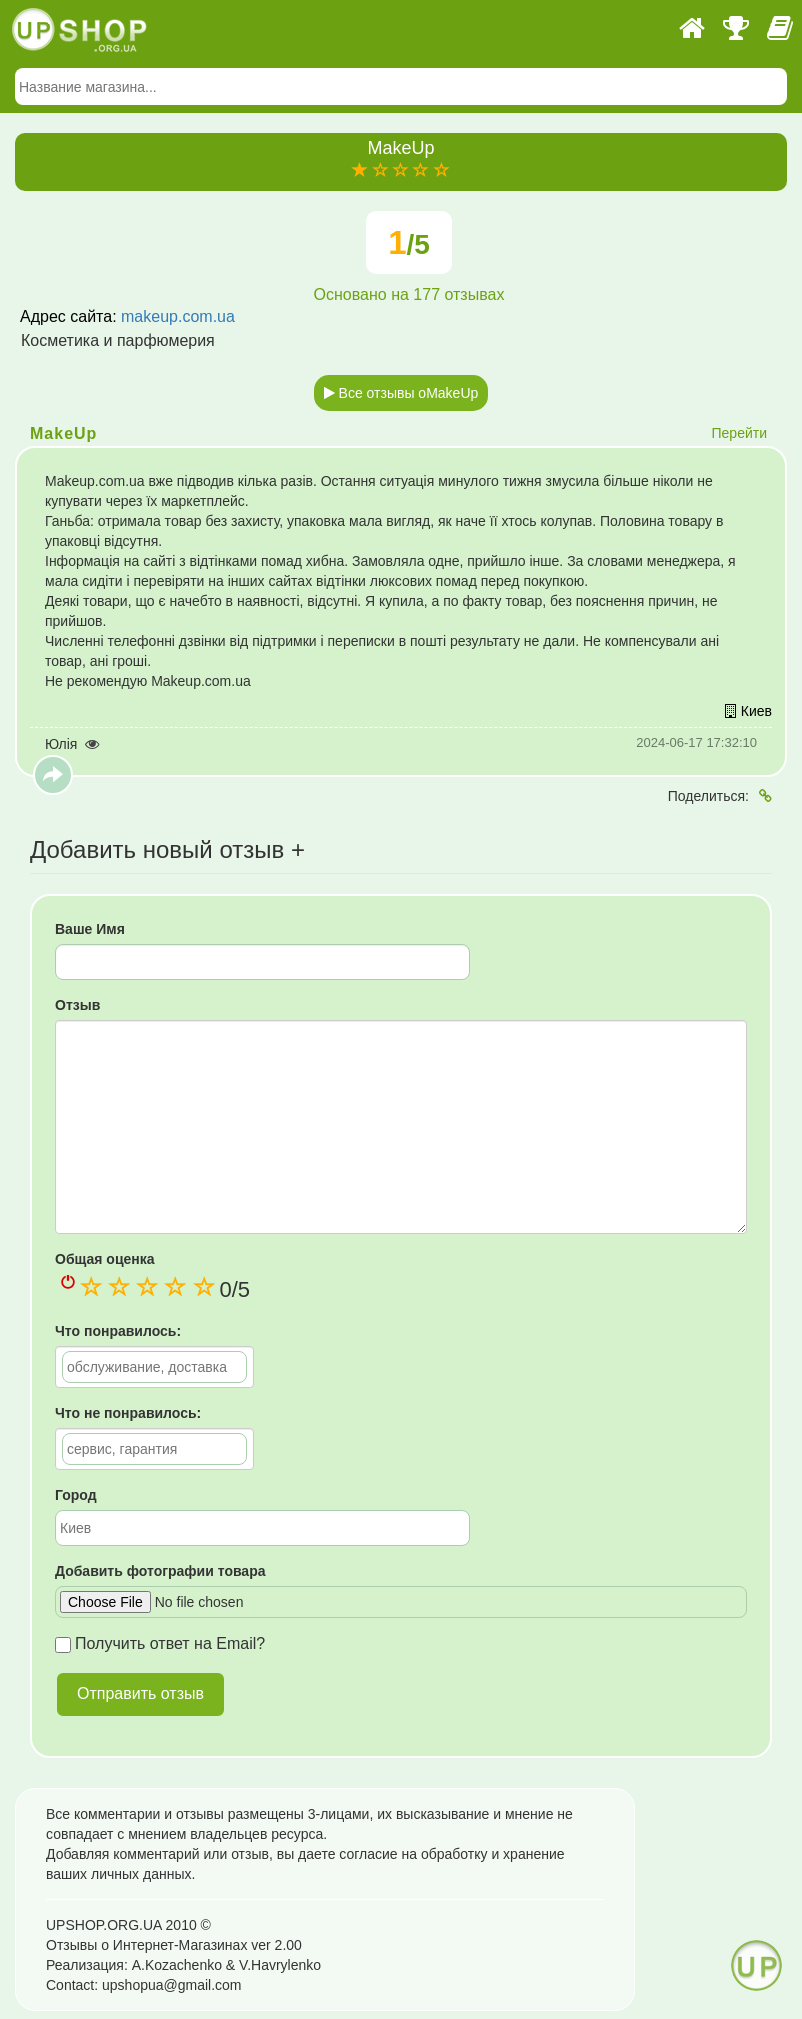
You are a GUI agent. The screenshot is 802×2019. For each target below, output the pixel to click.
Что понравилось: (118, 1331)
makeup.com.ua (178, 316)
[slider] (401, 171)
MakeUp (63, 433)
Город (76, 1495)
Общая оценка (105, 1259)
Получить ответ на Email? (160, 1644)
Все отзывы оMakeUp (401, 393)
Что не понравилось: (128, 1413)
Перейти (739, 433)
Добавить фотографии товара (160, 1571)
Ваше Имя (90, 929)
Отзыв (77, 1005)
